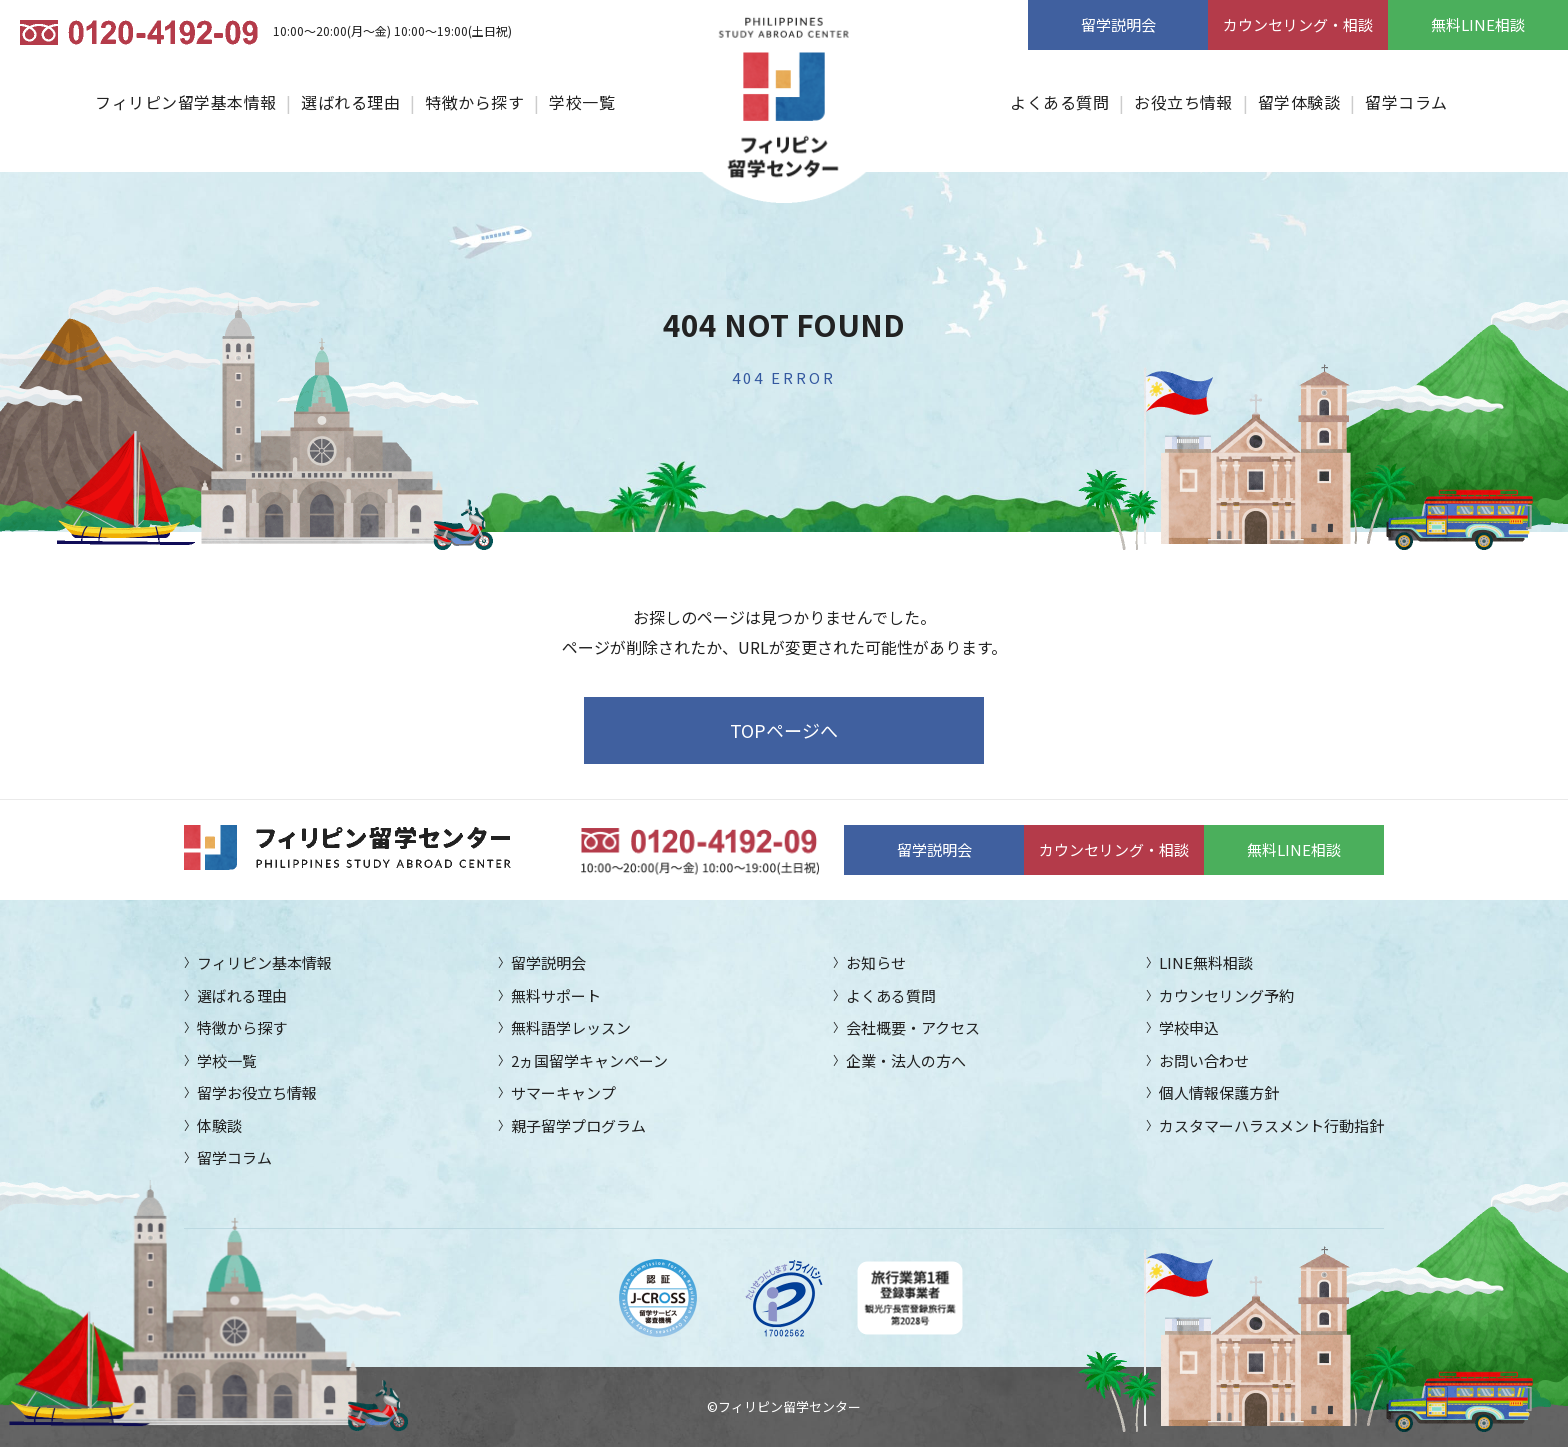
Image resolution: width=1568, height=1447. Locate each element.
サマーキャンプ (563, 1092)
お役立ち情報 (1183, 102)
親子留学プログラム (578, 1125)
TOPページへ (784, 730)
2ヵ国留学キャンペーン (589, 1060)
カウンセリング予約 (1226, 995)
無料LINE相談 (1478, 24)
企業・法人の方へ (906, 1060)
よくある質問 (1059, 102)
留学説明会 (1118, 24)
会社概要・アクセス (913, 1027)
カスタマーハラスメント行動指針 (1271, 1125)
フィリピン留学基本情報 (185, 102)
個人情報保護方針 (1219, 1092)
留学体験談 (1299, 102)
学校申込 (1189, 1027)
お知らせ (876, 962)
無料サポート (556, 995)
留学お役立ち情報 (257, 1092)
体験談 (219, 1125)
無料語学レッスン (571, 1027)
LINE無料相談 (1206, 962)
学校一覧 (582, 102)
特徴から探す (474, 102)
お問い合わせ (1204, 1060)
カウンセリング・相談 (1298, 24)
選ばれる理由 (350, 102)
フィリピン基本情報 (264, 962)
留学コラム (1406, 102)
